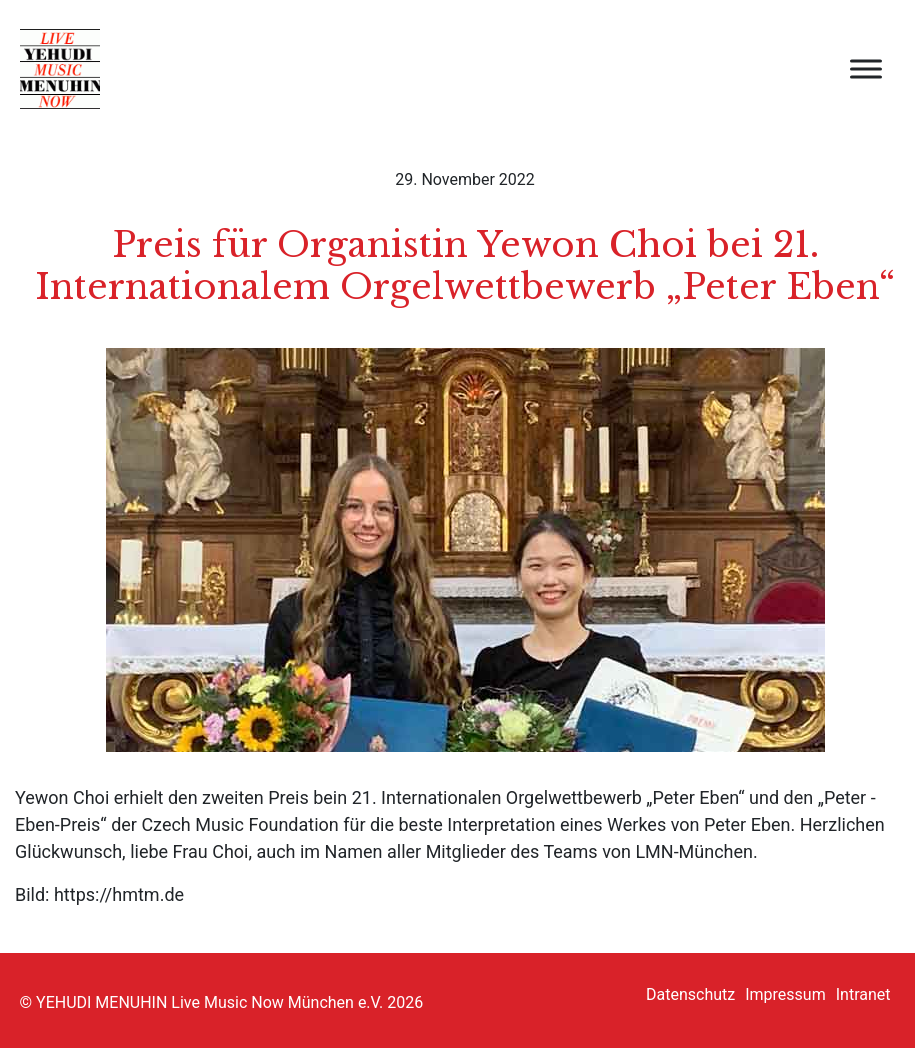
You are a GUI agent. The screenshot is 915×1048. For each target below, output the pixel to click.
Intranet (863, 994)
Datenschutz (690, 994)
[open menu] (866, 69)
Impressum (785, 994)
